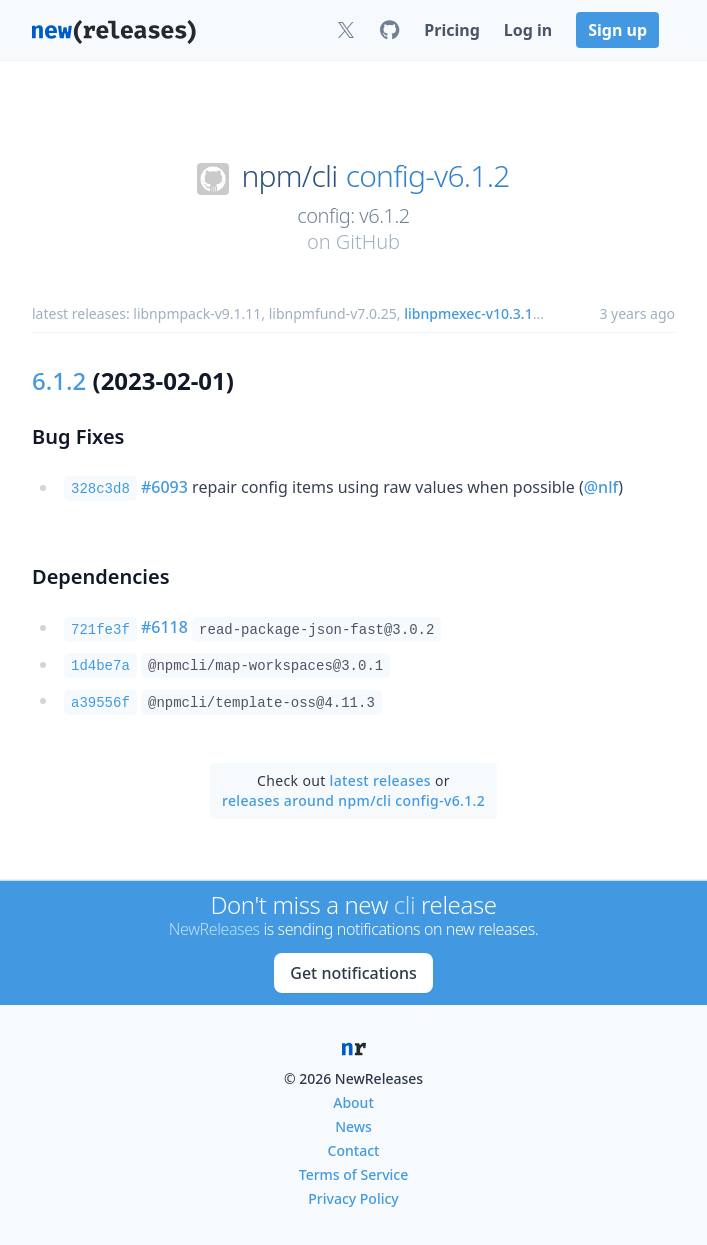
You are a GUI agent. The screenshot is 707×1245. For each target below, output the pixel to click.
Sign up (617, 30)
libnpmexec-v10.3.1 (468, 313)
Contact (354, 1150)
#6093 (164, 487)
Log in (528, 30)
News (353, 1126)
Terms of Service (353, 1174)
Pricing (451, 30)
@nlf (601, 487)
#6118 (164, 627)
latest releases (380, 780)
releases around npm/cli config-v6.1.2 (353, 800)
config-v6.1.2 (428, 176)
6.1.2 (59, 380)
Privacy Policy (353, 1198)
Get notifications (353, 973)
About (353, 1102)
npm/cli (289, 176)
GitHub (368, 241)
